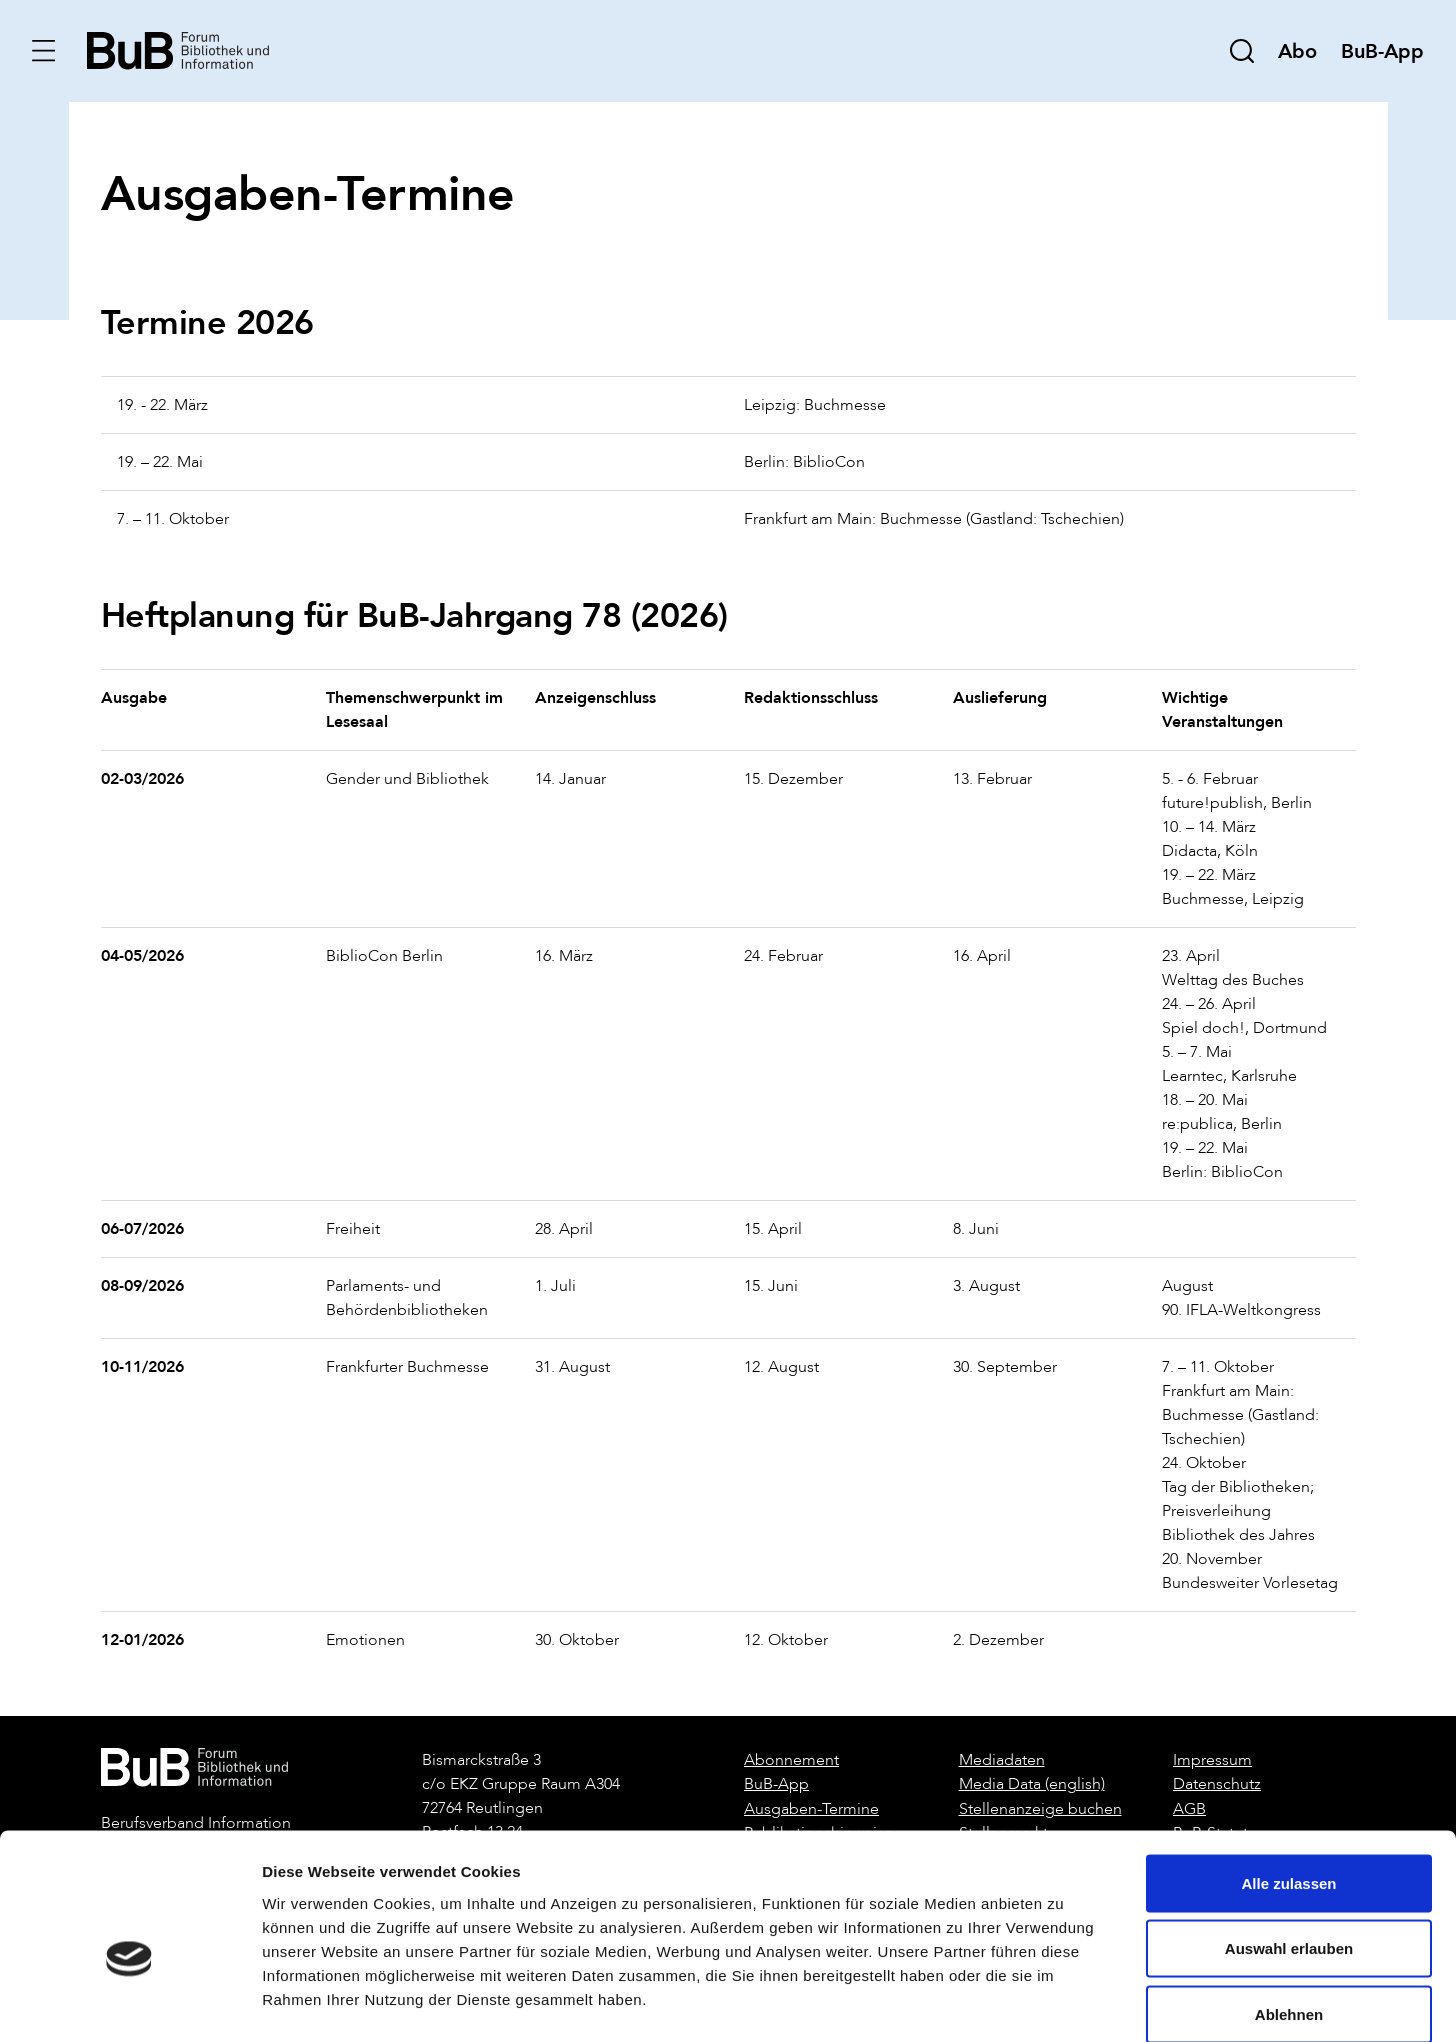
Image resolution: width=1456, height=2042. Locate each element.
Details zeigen (1063, 2002)
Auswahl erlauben (1289, 1845)
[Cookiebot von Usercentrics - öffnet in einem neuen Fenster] (129, 2003)
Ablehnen (1289, 1910)
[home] (179, 49)
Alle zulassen (1288, 1779)
